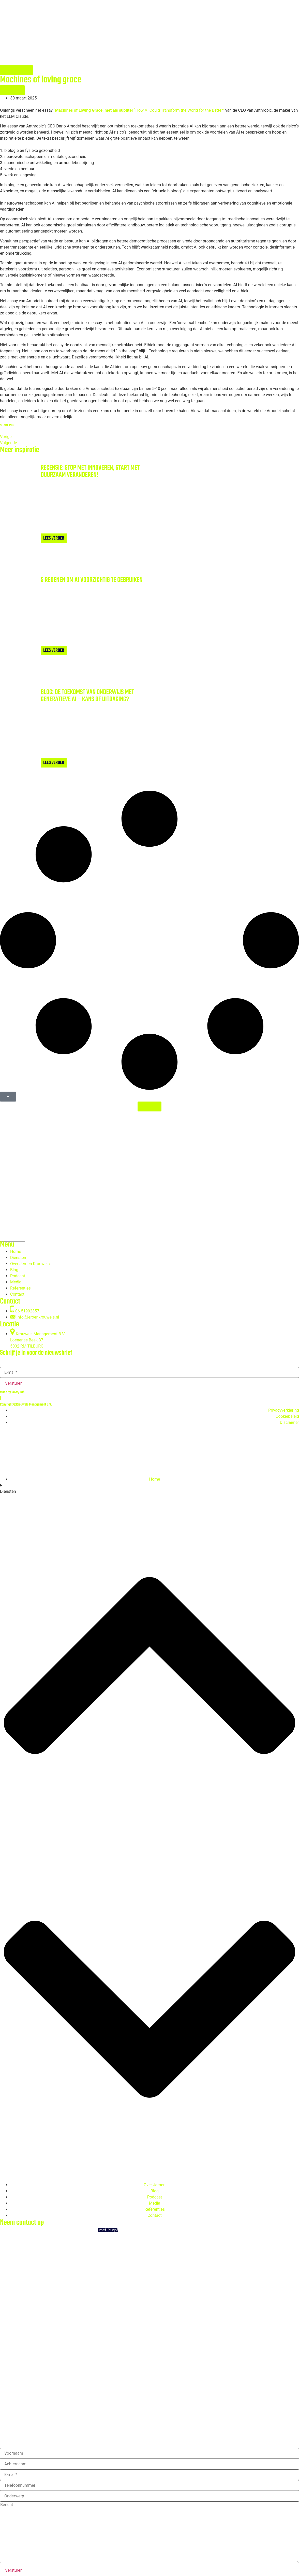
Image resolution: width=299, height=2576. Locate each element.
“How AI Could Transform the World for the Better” (138, 110)
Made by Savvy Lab (12, 1392)
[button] (8, 1097)
